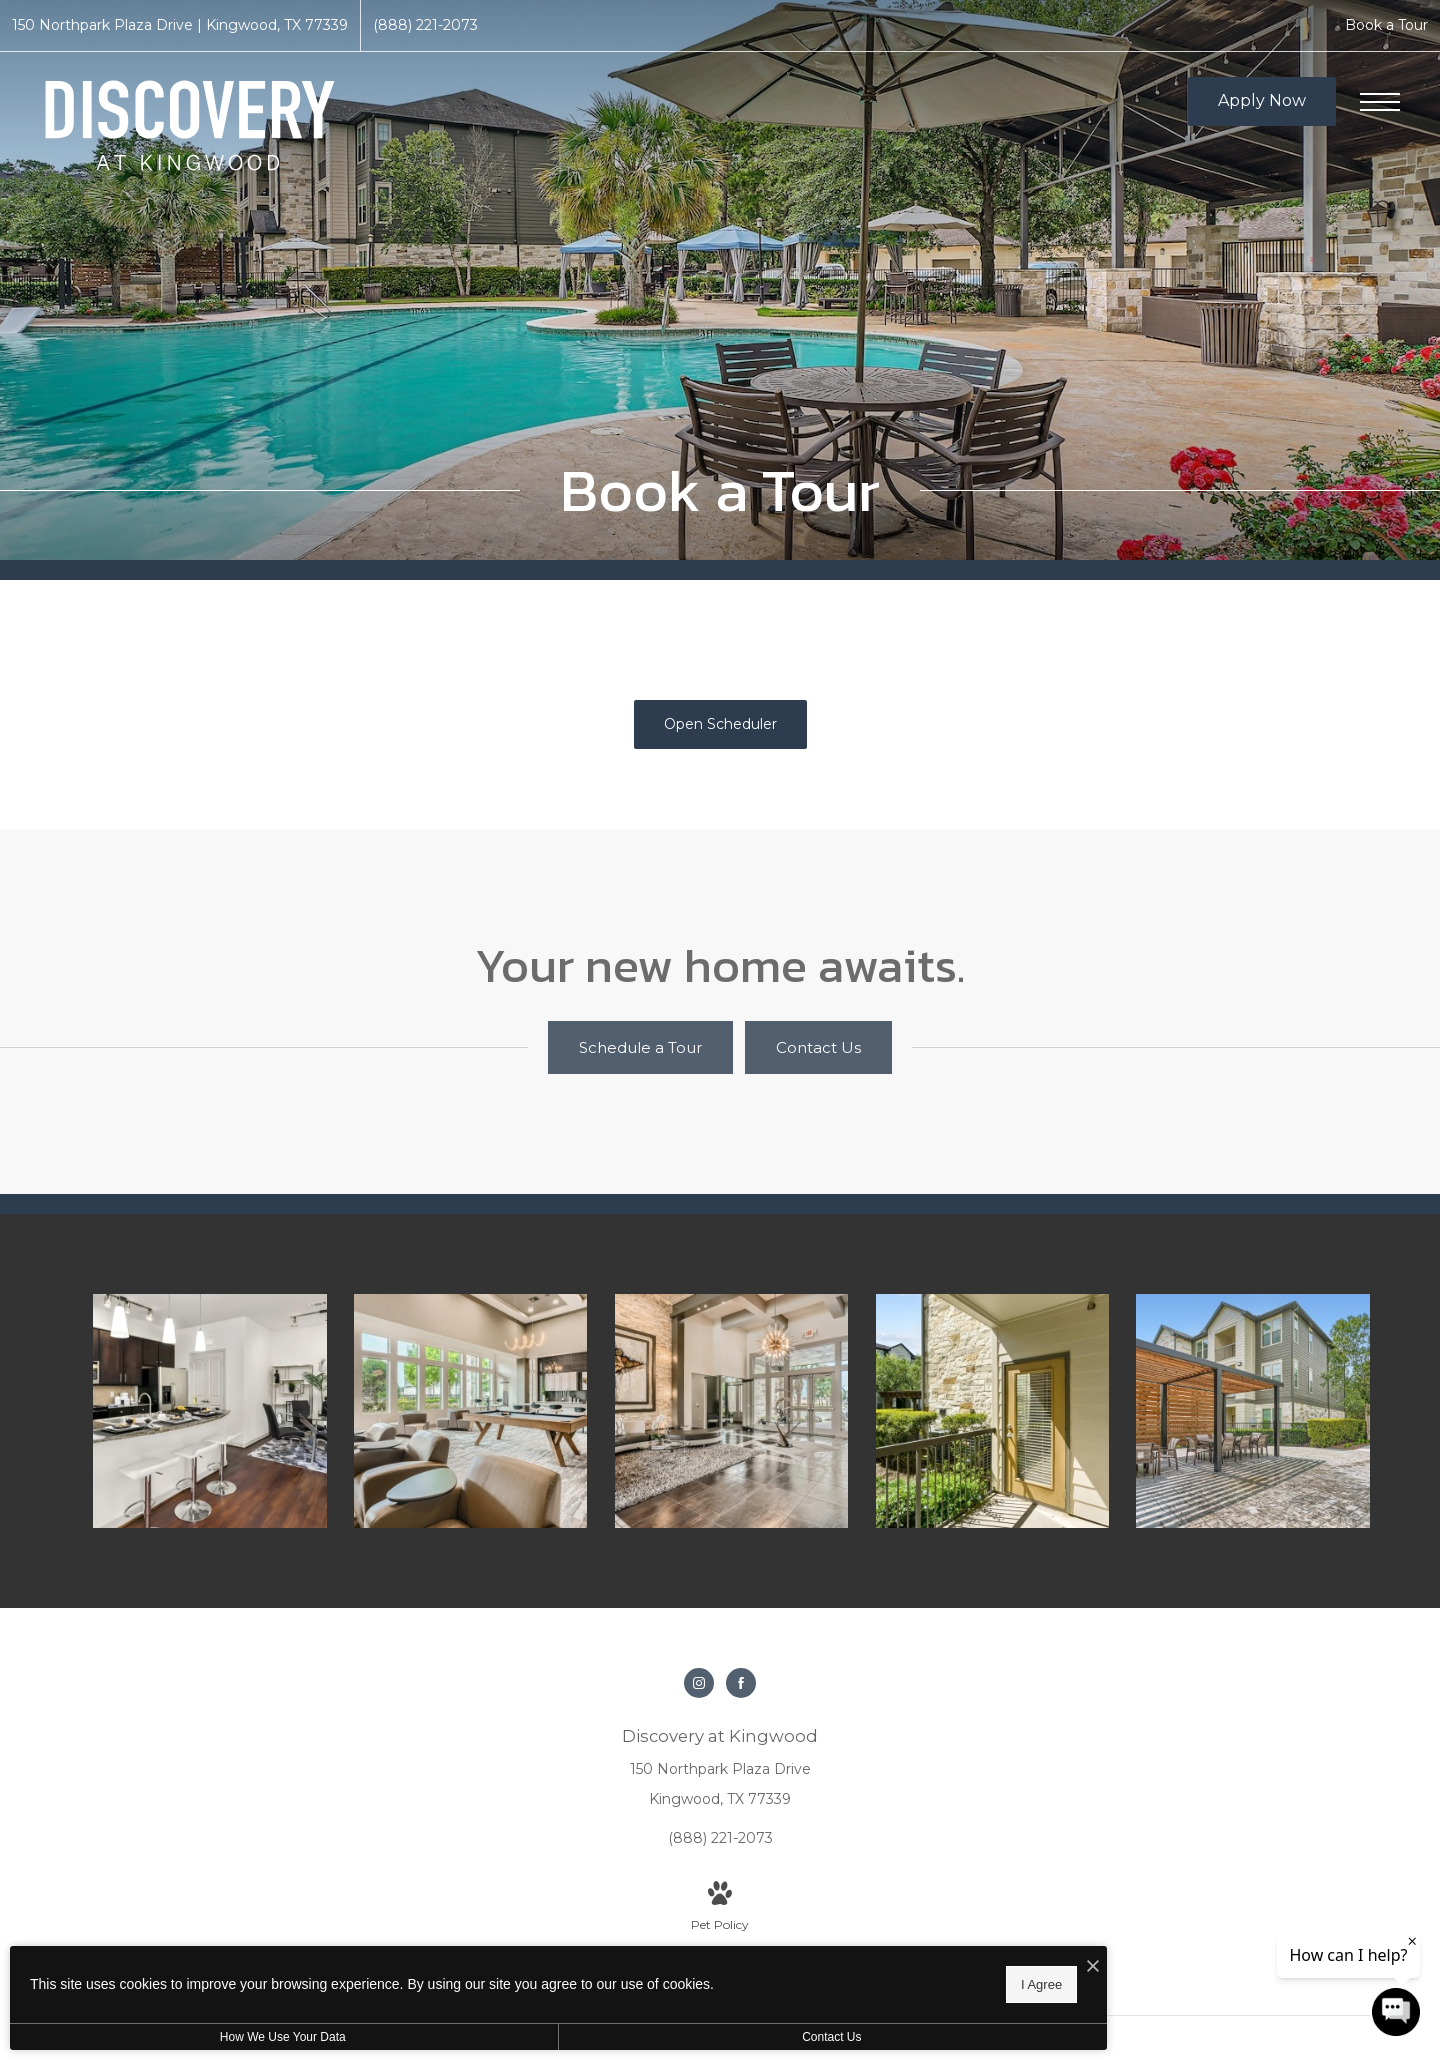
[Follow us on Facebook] (741, 1669)
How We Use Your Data (184, 2037)
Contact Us (533, 2037)
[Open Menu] (1380, 102)
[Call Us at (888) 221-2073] (425, 25)
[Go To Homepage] (190, 125)
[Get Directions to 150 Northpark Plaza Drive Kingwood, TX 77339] (180, 25)
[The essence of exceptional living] (1000, 1404)
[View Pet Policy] (720, 1894)
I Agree (644, 1980)
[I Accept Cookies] (696, 1961)
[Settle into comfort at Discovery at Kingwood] (1260, 1404)
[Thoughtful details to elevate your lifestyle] (740, 1404)
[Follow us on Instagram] (699, 1669)
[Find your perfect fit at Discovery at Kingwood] (480, 1404)
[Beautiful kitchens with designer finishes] (220, 1404)
